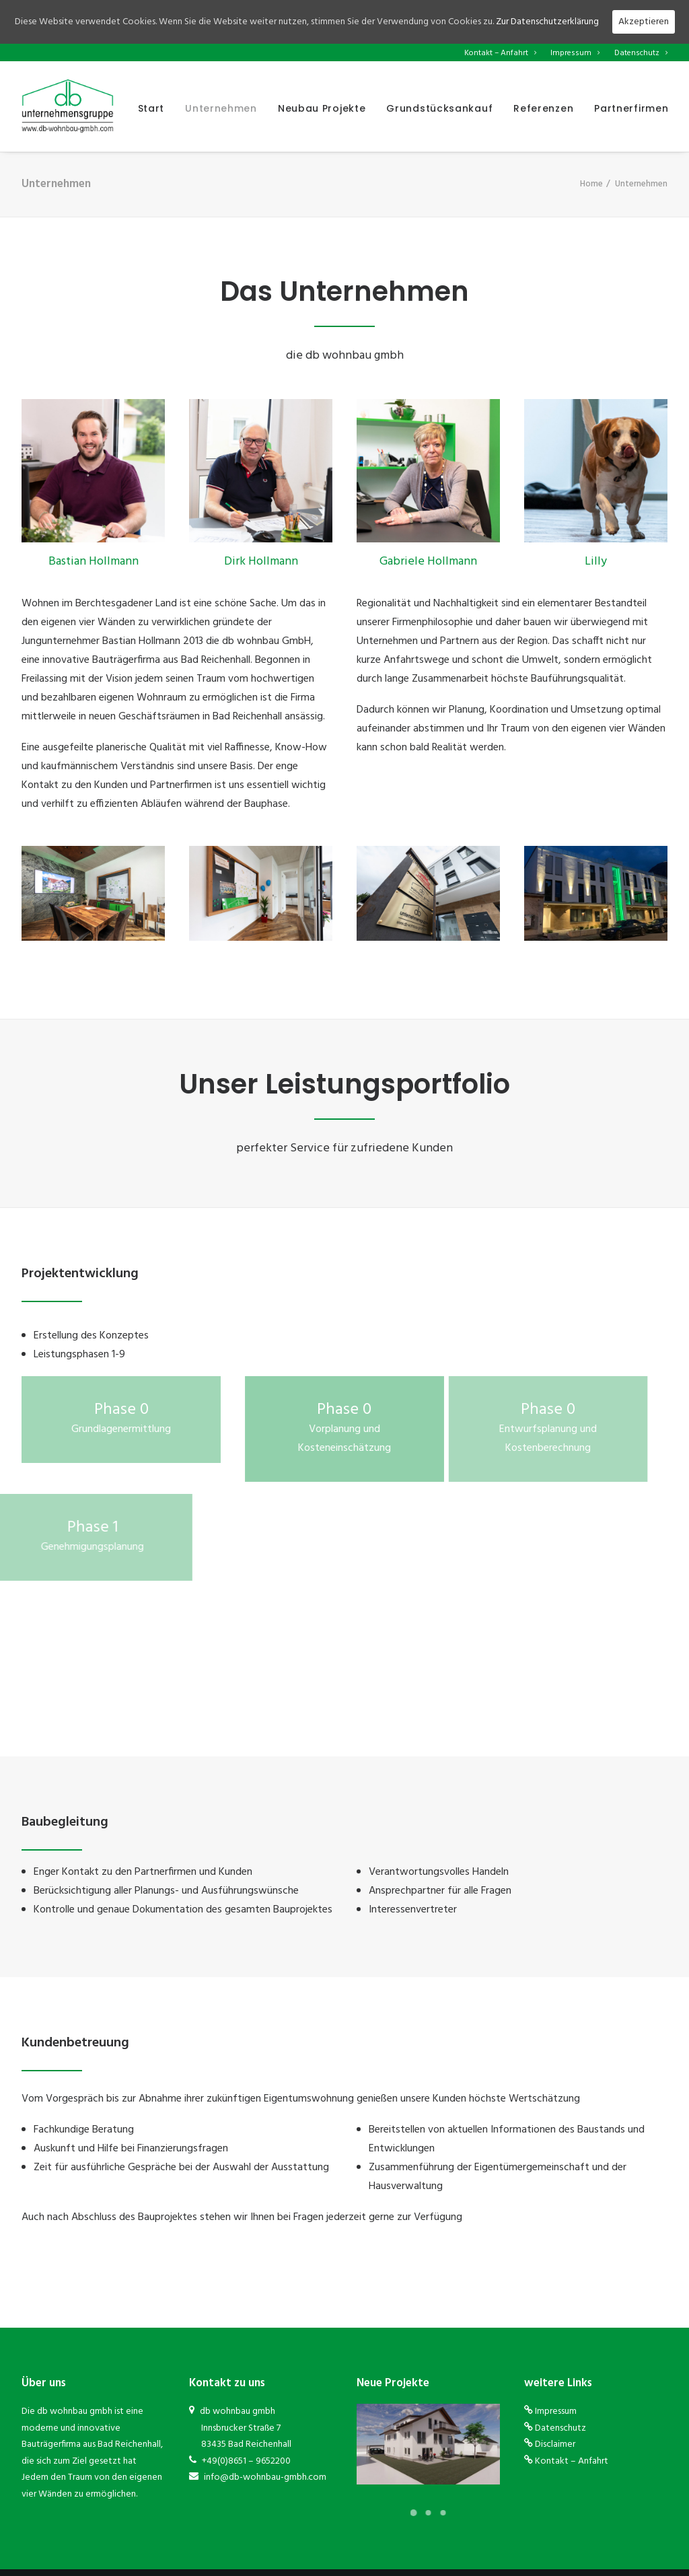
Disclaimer (555, 2444)
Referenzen (543, 108)
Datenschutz (640, 53)
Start (151, 108)
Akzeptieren (643, 22)
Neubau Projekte (322, 108)
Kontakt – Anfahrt (500, 53)
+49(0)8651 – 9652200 (245, 2461)
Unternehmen (221, 108)
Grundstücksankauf (439, 108)
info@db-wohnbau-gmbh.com (264, 2477)
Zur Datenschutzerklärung (547, 22)
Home (591, 184)
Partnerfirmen (631, 108)
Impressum (575, 53)
